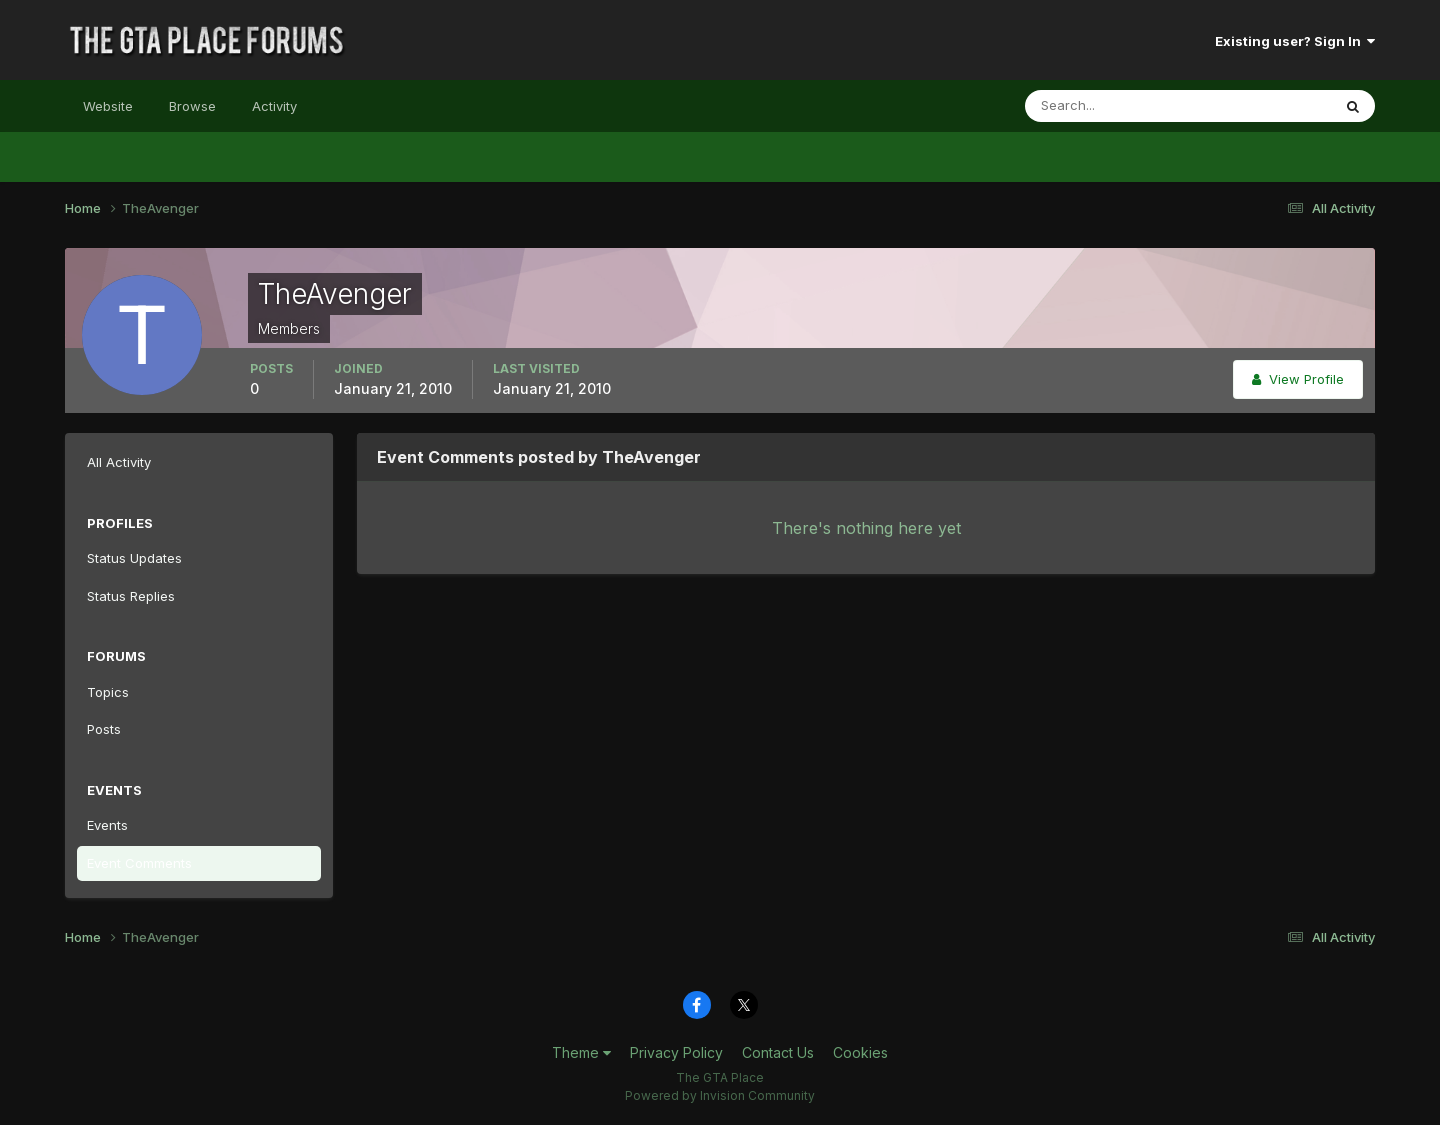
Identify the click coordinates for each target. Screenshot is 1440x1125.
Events (107, 825)
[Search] (1113, 106)
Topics (108, 692)
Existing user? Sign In (1295, 41)
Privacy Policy (676, 1052)
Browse (192, 106)
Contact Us (778, 1052)
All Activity (119, 462)
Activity (274, 106)
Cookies (860, 1052)
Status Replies (131, 596)
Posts (104, 729)
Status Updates (134, 558)
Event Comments (139, 863)
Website (108, 106)
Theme (581, 1052)
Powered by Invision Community (720, 1095)
